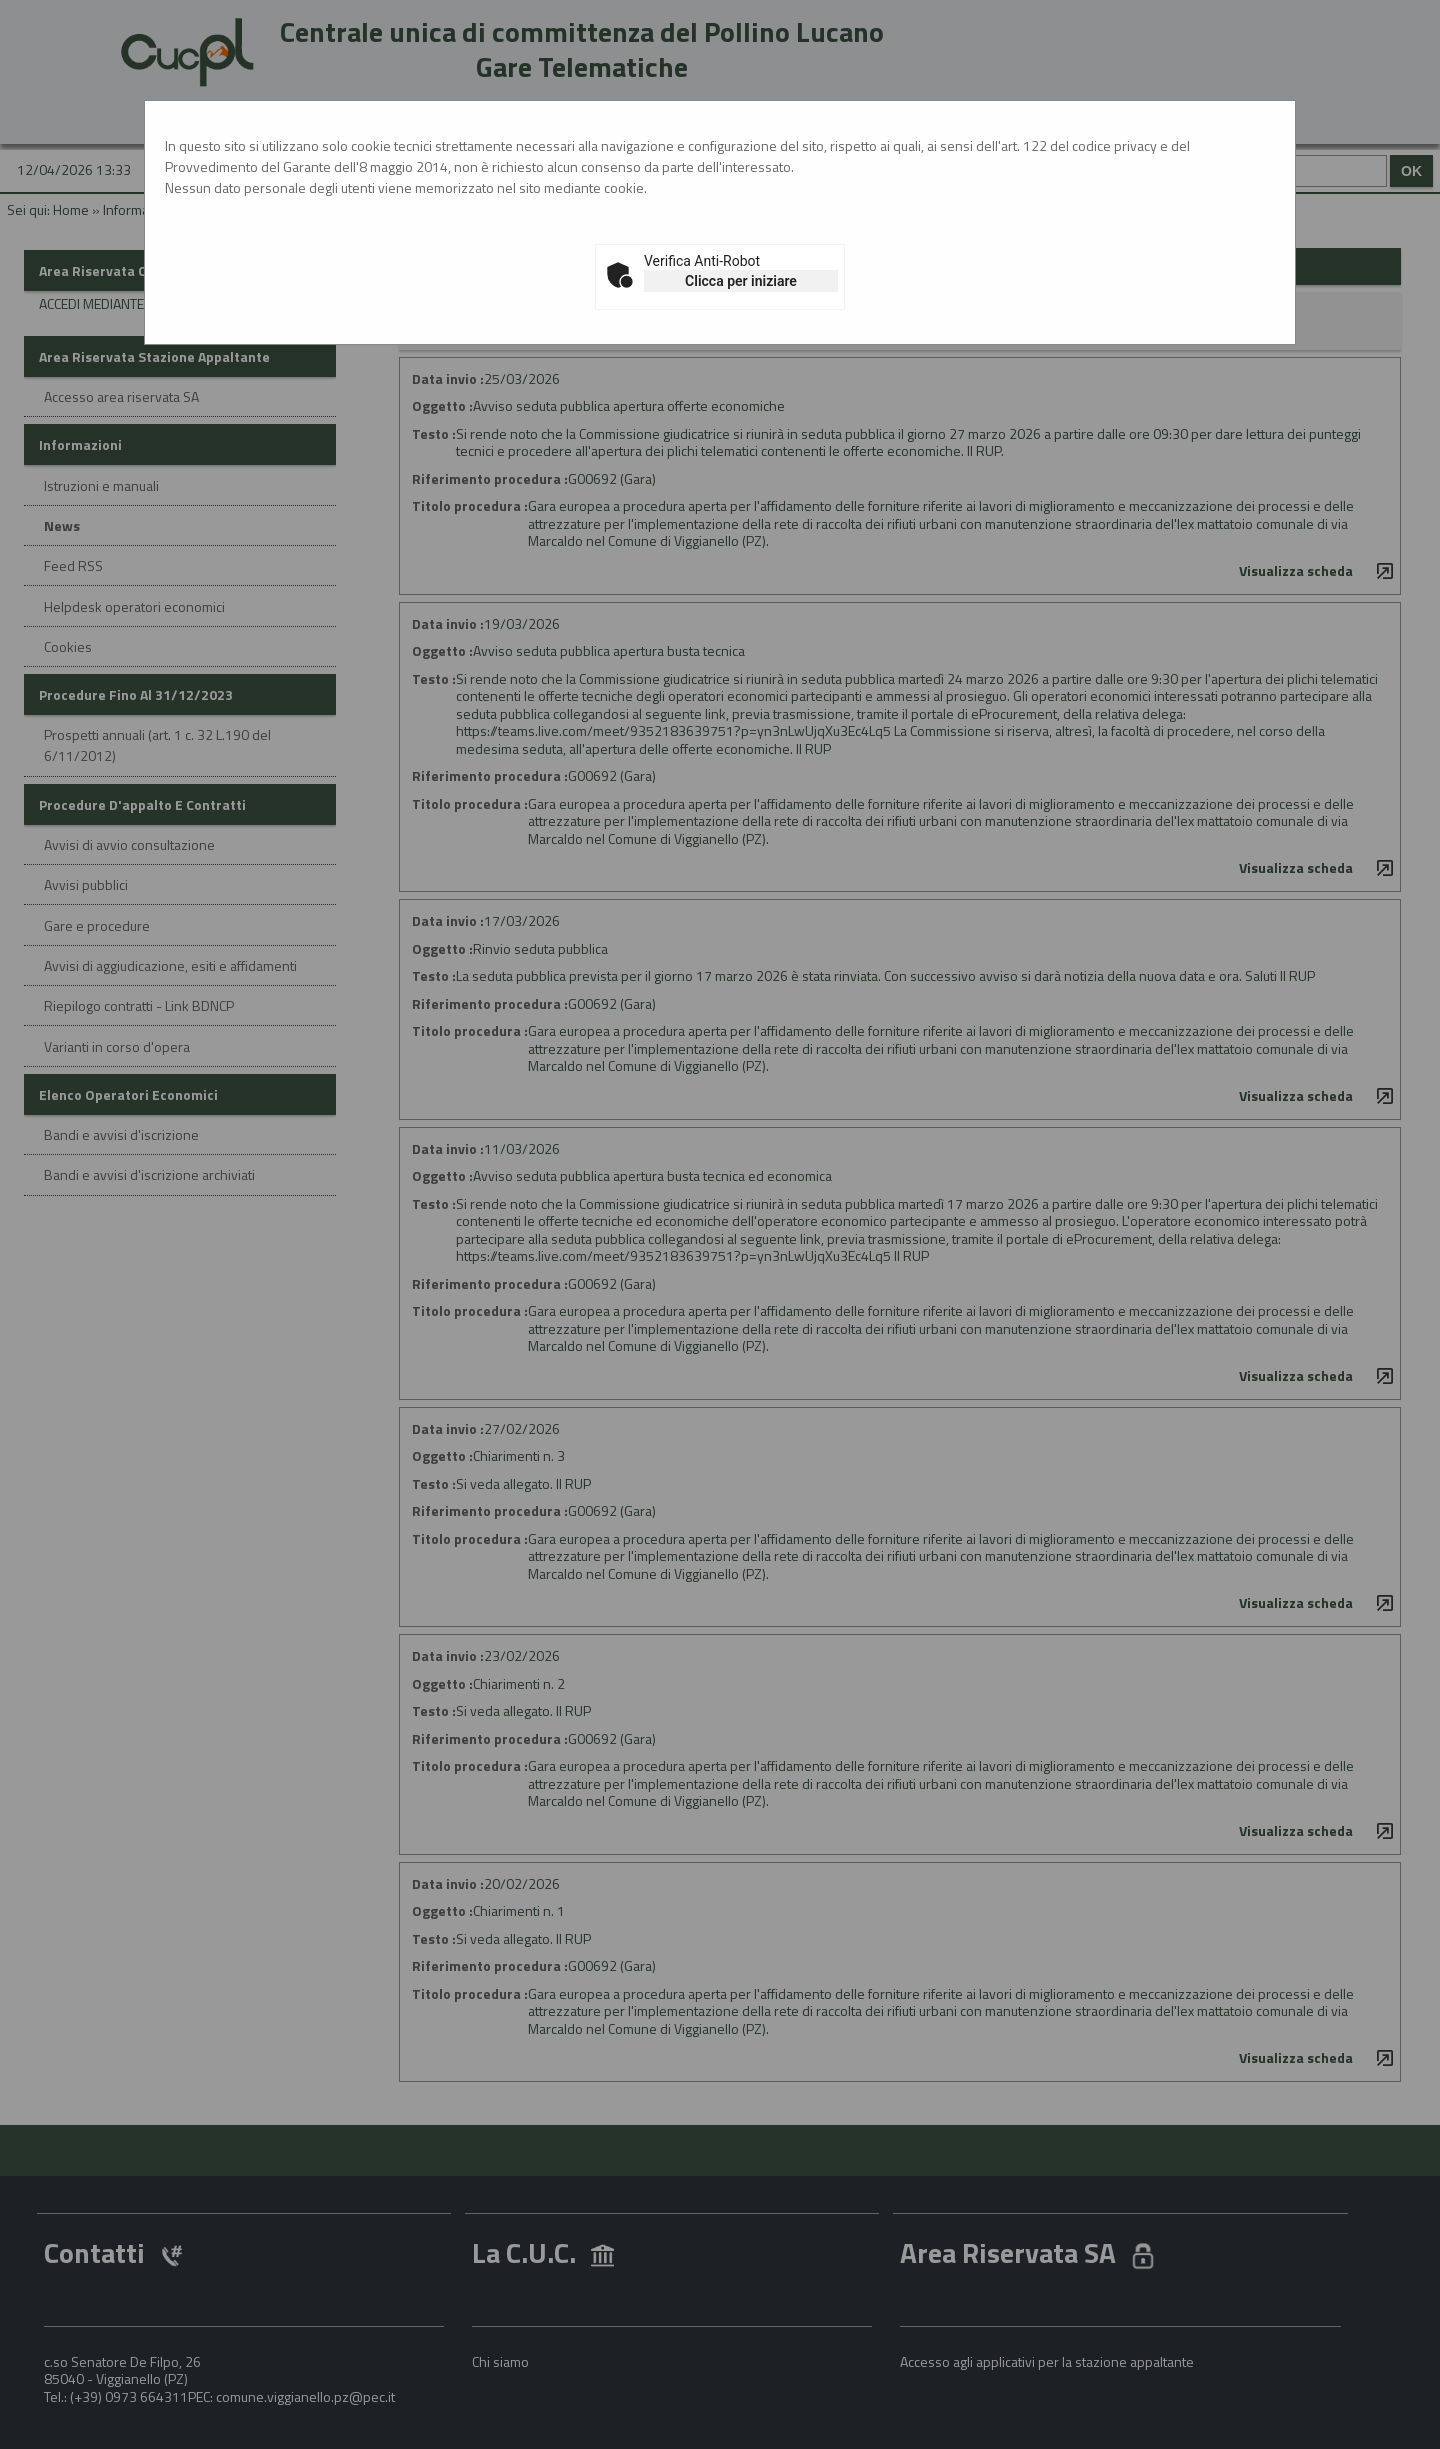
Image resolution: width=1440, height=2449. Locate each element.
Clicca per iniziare (741, 281)
